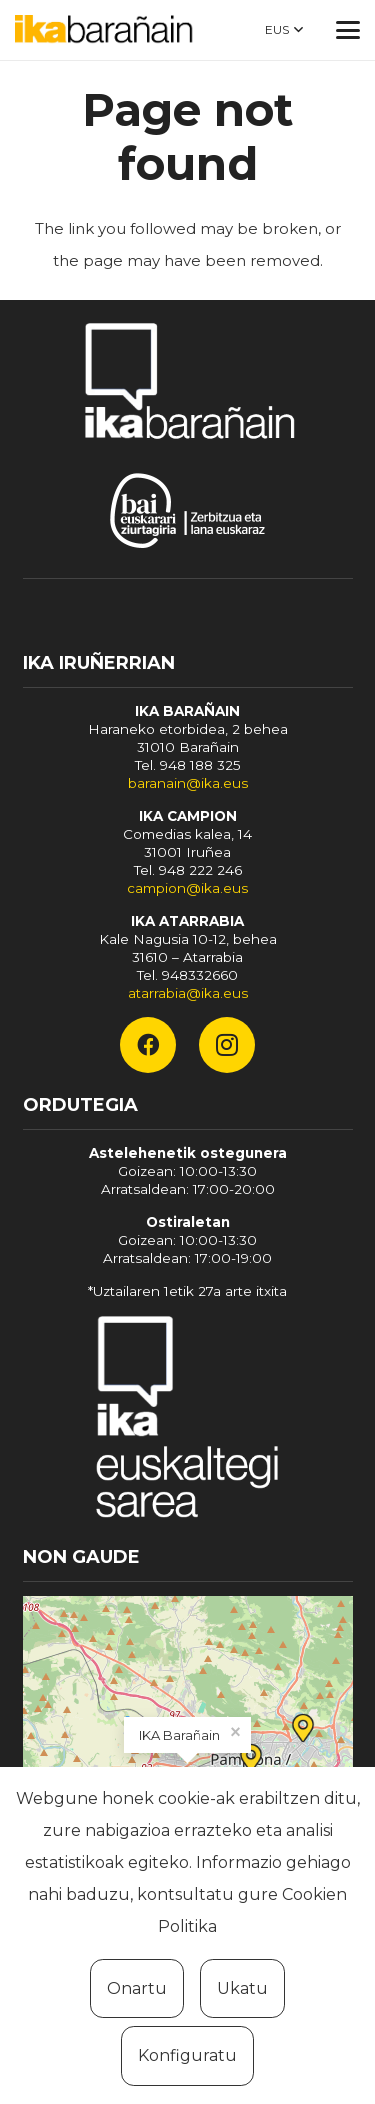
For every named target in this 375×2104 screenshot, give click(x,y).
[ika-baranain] (107, 30)
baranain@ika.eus (188, 783)
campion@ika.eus (187, 888)
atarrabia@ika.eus (188, 993)
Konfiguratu (187, 2055)
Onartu (137, 1988)
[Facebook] (148, 1045)
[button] (284, 30)
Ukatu (242, 1988)
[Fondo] (188, 1420)
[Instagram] (227, 1045)
